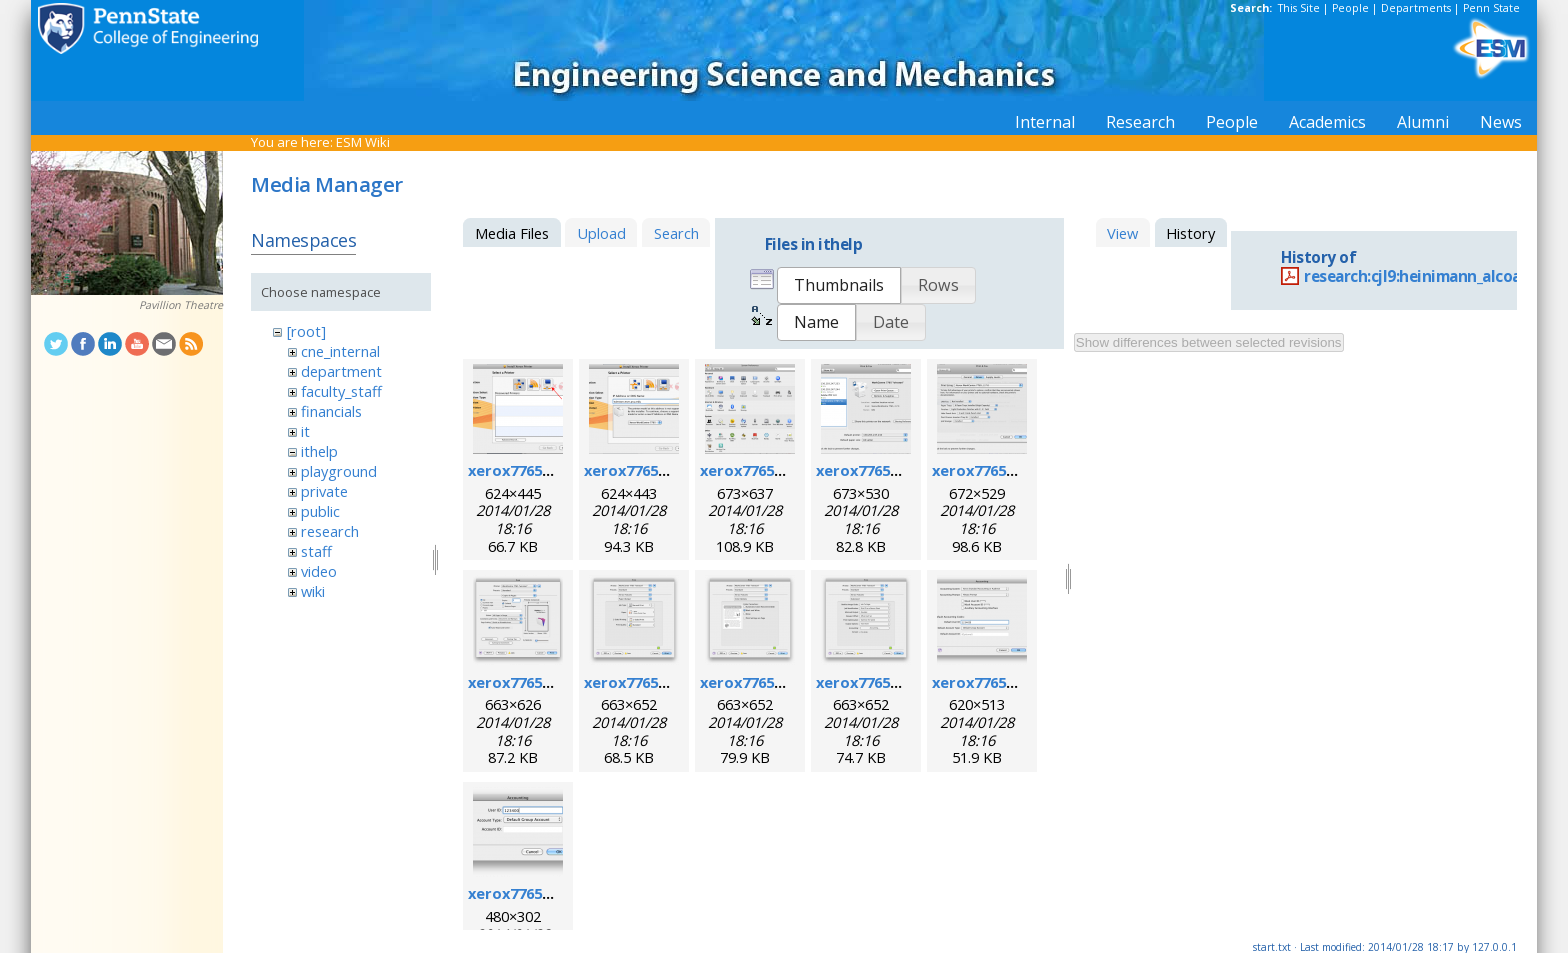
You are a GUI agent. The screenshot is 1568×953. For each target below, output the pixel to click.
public (320, 511)
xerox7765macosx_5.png (1020, 470)
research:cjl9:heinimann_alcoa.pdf (1427, 276)
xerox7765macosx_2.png (672, 470)
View (1122, 233)
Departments (1416, 8)
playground (339, 471)
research (330, 531)
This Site (1299, 8)
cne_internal (340, 351)
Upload (601, 233)
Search (676, 233)
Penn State (1491, 8)
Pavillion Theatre (181, 305)
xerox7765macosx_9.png (904, 682)
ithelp (319, 451)
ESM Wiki (363, 142)
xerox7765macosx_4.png (904, 470)
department (341, 371)
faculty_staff (341, 391)
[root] (306, 331)
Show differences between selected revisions (1209, 342)
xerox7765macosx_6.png (556, 682)
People (1350, 8)
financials (331, 411)
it (305, 431)
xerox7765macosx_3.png (788, 470)
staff (316, 551)
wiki (313, 591)
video (319, 571)
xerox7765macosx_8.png (788, 682)
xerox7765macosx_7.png (672, 682)
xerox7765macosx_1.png (556, 470)
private (324, 491)
